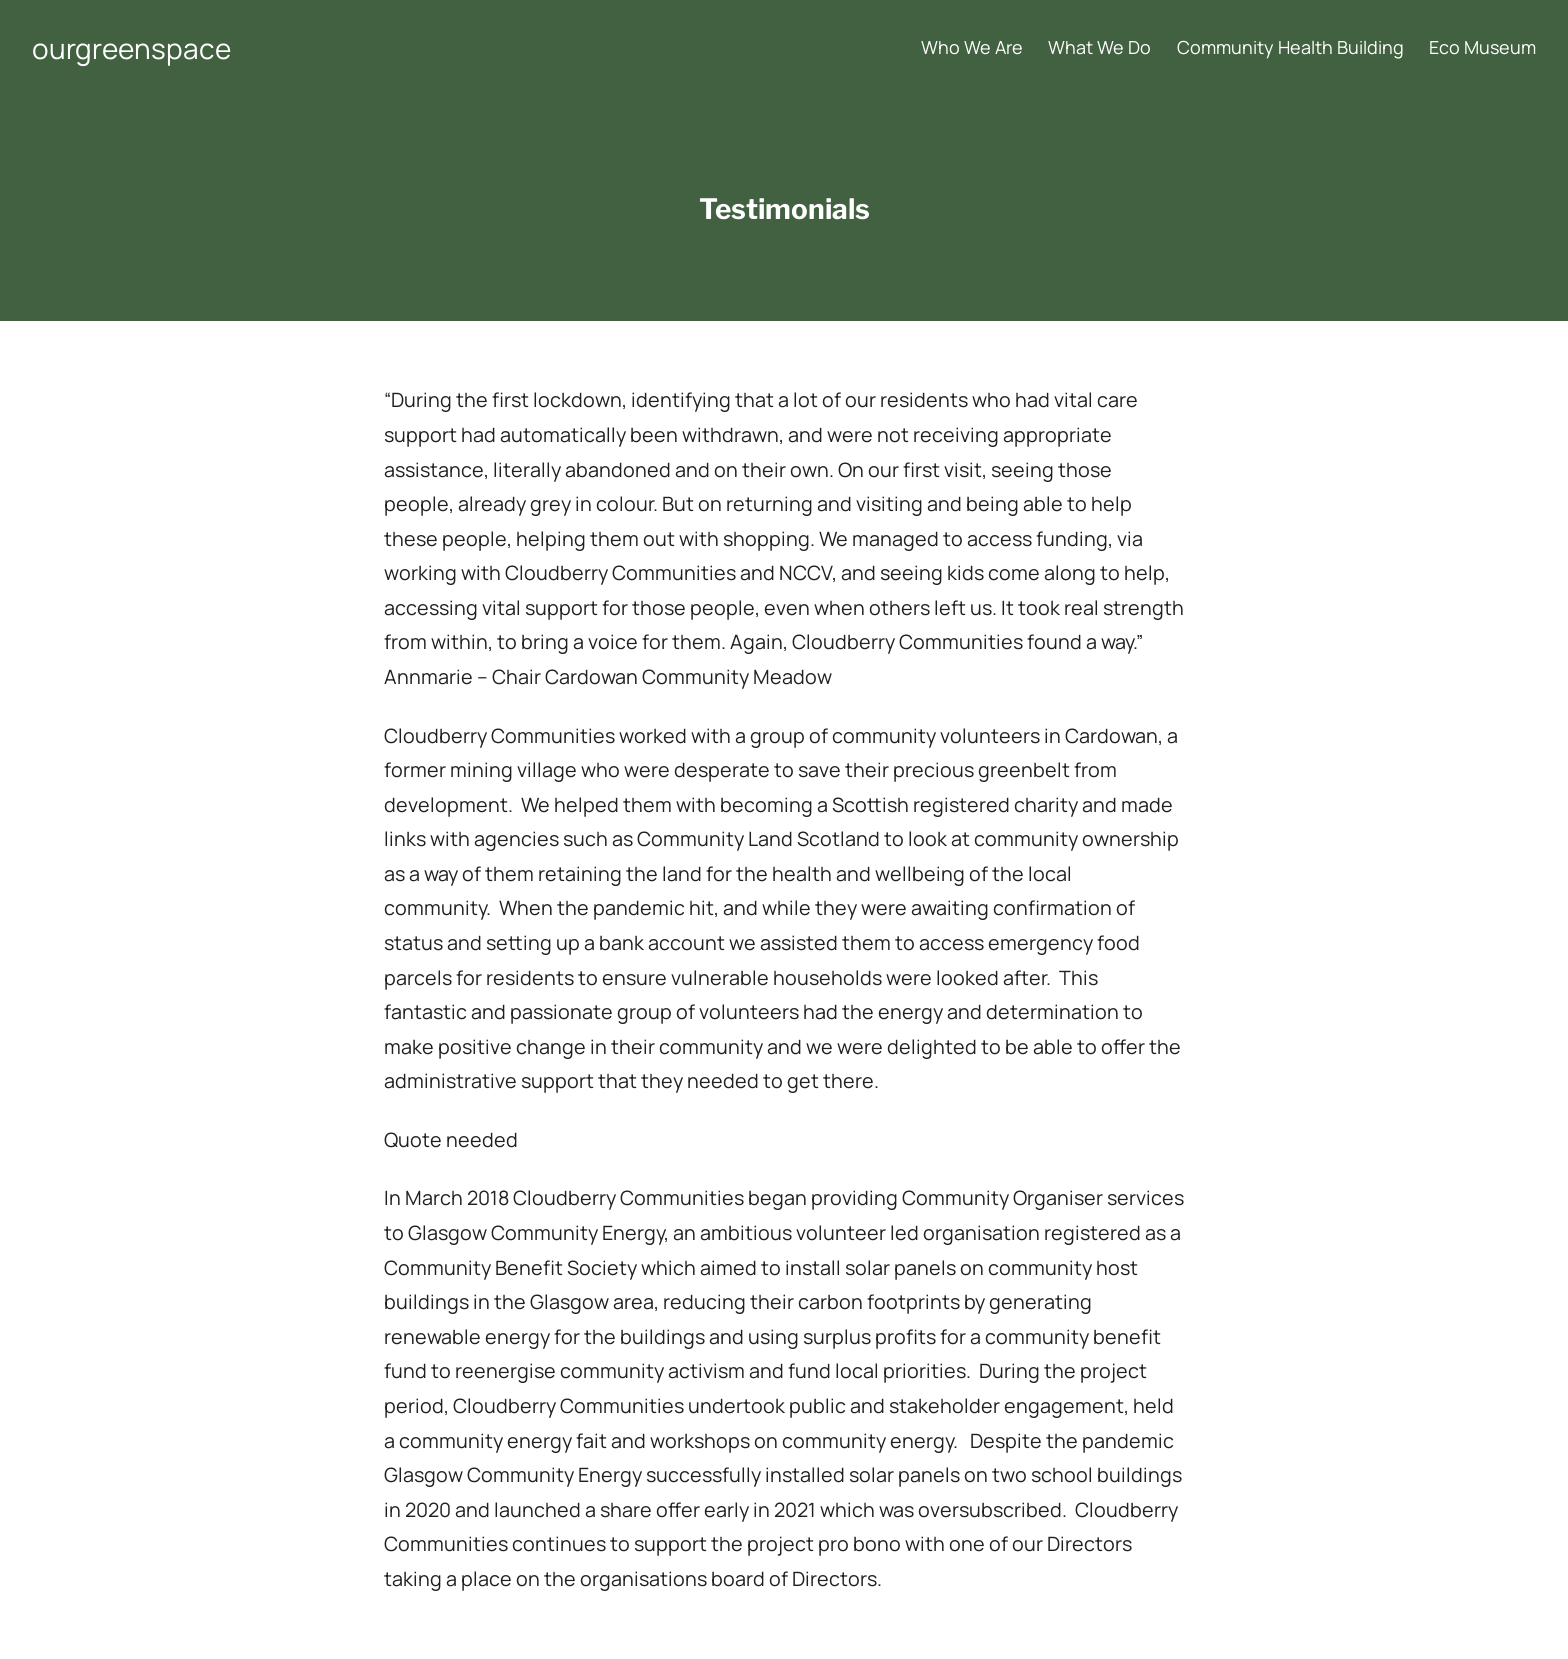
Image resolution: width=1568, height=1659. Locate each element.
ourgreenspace (131, 48)
